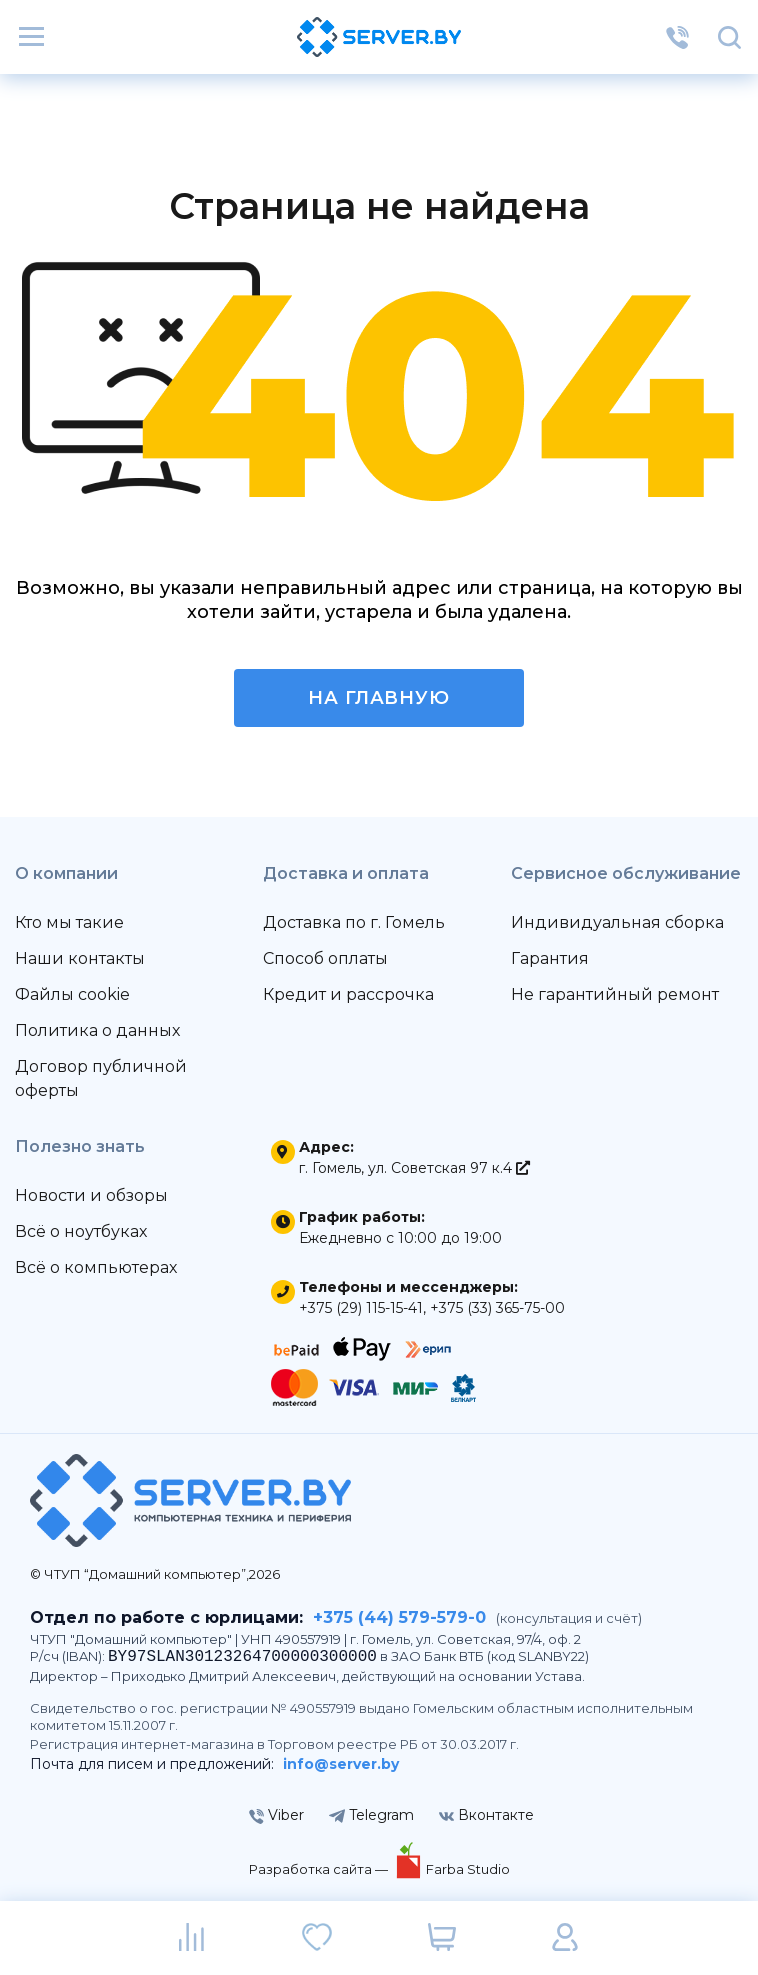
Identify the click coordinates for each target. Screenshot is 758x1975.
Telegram (371, 1815)
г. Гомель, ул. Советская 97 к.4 (414, 1168)
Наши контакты (80, 958)
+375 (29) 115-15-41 (361, 1308)
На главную (379, 698)
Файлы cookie (72, 994)
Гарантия (550, 958)
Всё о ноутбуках (81, 1231)
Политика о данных (97, 1030)
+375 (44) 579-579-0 (399, 1617)
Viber (276, 1815)
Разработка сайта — (320, 1869)
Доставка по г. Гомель (354, 922)
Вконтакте (486, 1815)
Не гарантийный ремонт (615, 994)
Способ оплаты (325, 958)
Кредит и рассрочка (348, 994)
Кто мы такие (69, 922)
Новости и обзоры (91, 1195)
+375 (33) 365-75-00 (497, 1308)
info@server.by (341, 1764)
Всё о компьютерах (96, 1267)
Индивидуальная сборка (617, 922)
